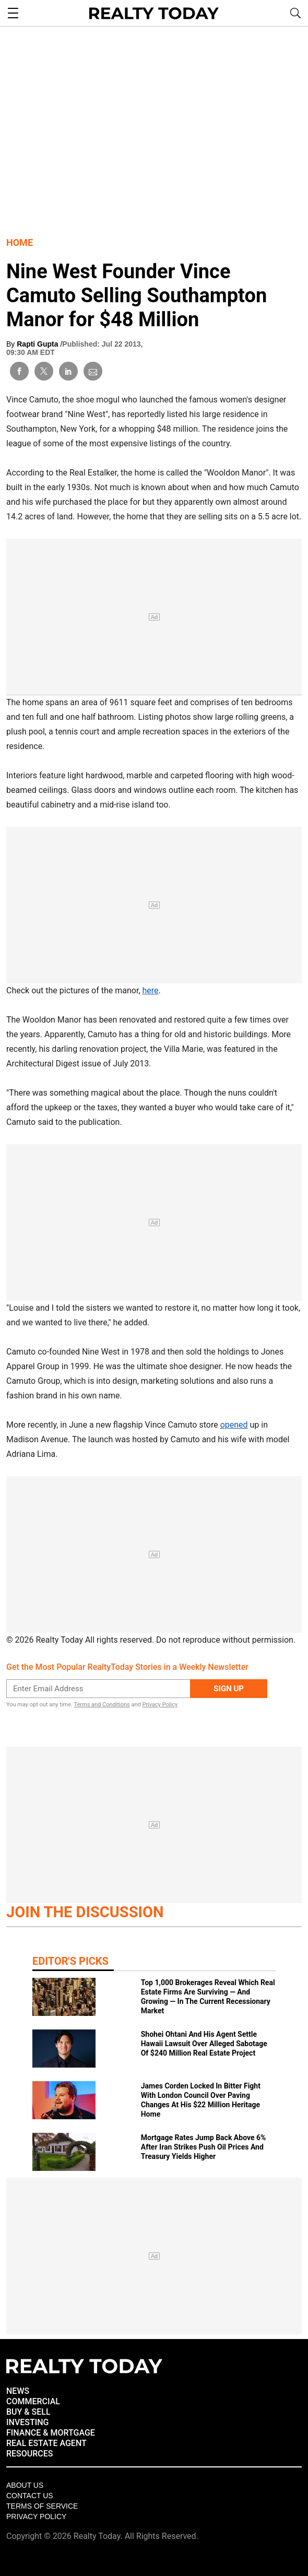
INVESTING (27, 2422)
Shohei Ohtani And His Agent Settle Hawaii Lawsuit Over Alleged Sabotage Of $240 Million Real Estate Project (204, 2043)
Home (19, 242)
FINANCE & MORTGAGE (50, 2433)
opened (234, 1425)
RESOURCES (29, 2454)
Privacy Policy (159, 1704)
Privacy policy (36, 2516)
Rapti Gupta (38, 344)
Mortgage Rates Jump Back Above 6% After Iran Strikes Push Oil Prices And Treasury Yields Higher (203, 2146)
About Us (24, 2485)
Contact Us (29, 2495)
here (151, 990)
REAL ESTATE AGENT (46, 2443)
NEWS (17, 2391)
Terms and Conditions (101, 1704)
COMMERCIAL (33, 2401)
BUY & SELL (28, 2412)
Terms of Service (42, 2506)
